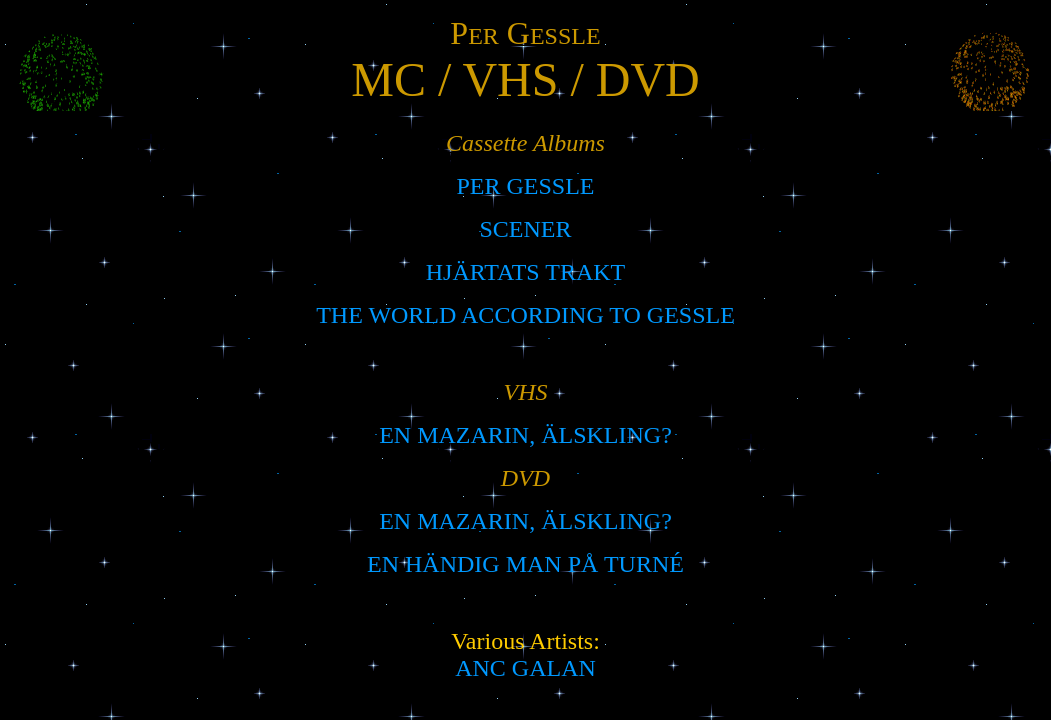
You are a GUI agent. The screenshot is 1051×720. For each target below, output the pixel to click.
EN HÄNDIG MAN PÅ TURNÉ (525, 564)
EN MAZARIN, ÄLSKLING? (525, 435)
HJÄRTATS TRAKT (526, 272)
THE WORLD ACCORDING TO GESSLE (525, 315)
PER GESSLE (525, 186)
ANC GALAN (525, 668)
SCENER (525, 229)
